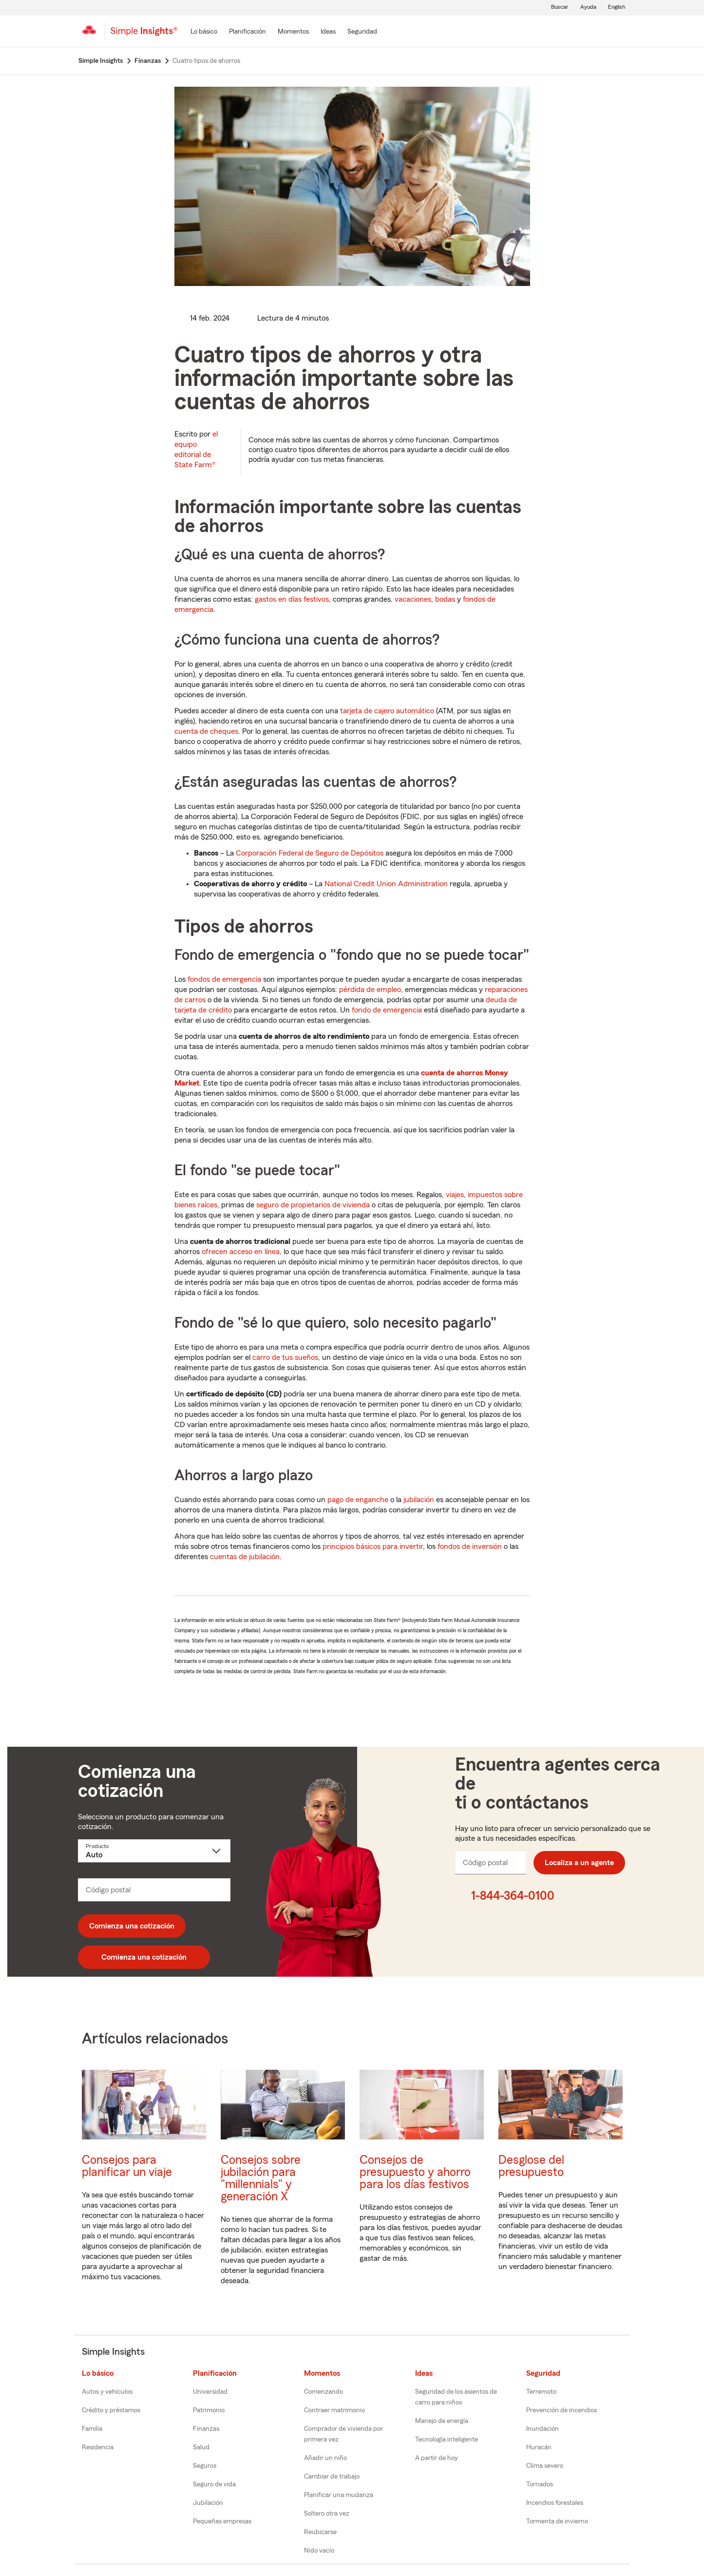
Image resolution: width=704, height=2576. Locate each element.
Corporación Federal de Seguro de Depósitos (309, 853)
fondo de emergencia (387, 1010)
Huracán (539, 2447)
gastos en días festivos (292, 599)
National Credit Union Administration (386, 884)
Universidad (210, 2391)
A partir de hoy (436, 2458)
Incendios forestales (554, 2503)
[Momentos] (293, 32)
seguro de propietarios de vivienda (313, 1205)
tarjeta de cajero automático (387, 711)
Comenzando (323, 2391)
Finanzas (206, 2428)
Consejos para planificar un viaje (127, 2166)
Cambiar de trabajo (332, 2476)
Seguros (204, 2465)
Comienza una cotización (131, 1926)
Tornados (539, 2484)
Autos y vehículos (107, 2391)
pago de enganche (357, 1500)
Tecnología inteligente (446, 2439)
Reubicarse (320, 2532)
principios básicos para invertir (373, 1546)
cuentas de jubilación (245, 1557)
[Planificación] (247, 32)
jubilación (418, 1500)
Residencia (98, 2447)
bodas (445, 599)
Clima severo (544, 2465)
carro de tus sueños (285, 1357)
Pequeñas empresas (222, 2521)
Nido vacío (319, 2550)
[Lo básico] (204, 32)
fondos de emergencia (224, 979)
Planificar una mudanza (338, 2495)
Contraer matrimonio (334, 2410)
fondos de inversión (470, 1546)
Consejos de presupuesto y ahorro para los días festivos (415, 2172)
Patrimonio (209, 2410)
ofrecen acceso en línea (241, 1252)
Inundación (542, 2428)
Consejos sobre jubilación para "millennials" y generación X (261, 2178)
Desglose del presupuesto (531, 2166)
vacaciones (413, 599)
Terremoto (541, 2391)
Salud (201, 2447)
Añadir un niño (325, 2458)
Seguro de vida (214, 2484)
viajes (455, 1195)
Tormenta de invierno (557, 2521)
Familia (92, 2428)
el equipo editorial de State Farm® (196, 449)
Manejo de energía (441, 2421)
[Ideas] (328, 32)
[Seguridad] (362, 32)
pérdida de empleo (370, 989)
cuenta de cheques (206, 731)
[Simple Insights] (144, 35)
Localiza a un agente (579, 1863)
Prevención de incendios (561, 2410)
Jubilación (208, 2503)
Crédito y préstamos (111, 2410)
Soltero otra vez (326, 2513)
